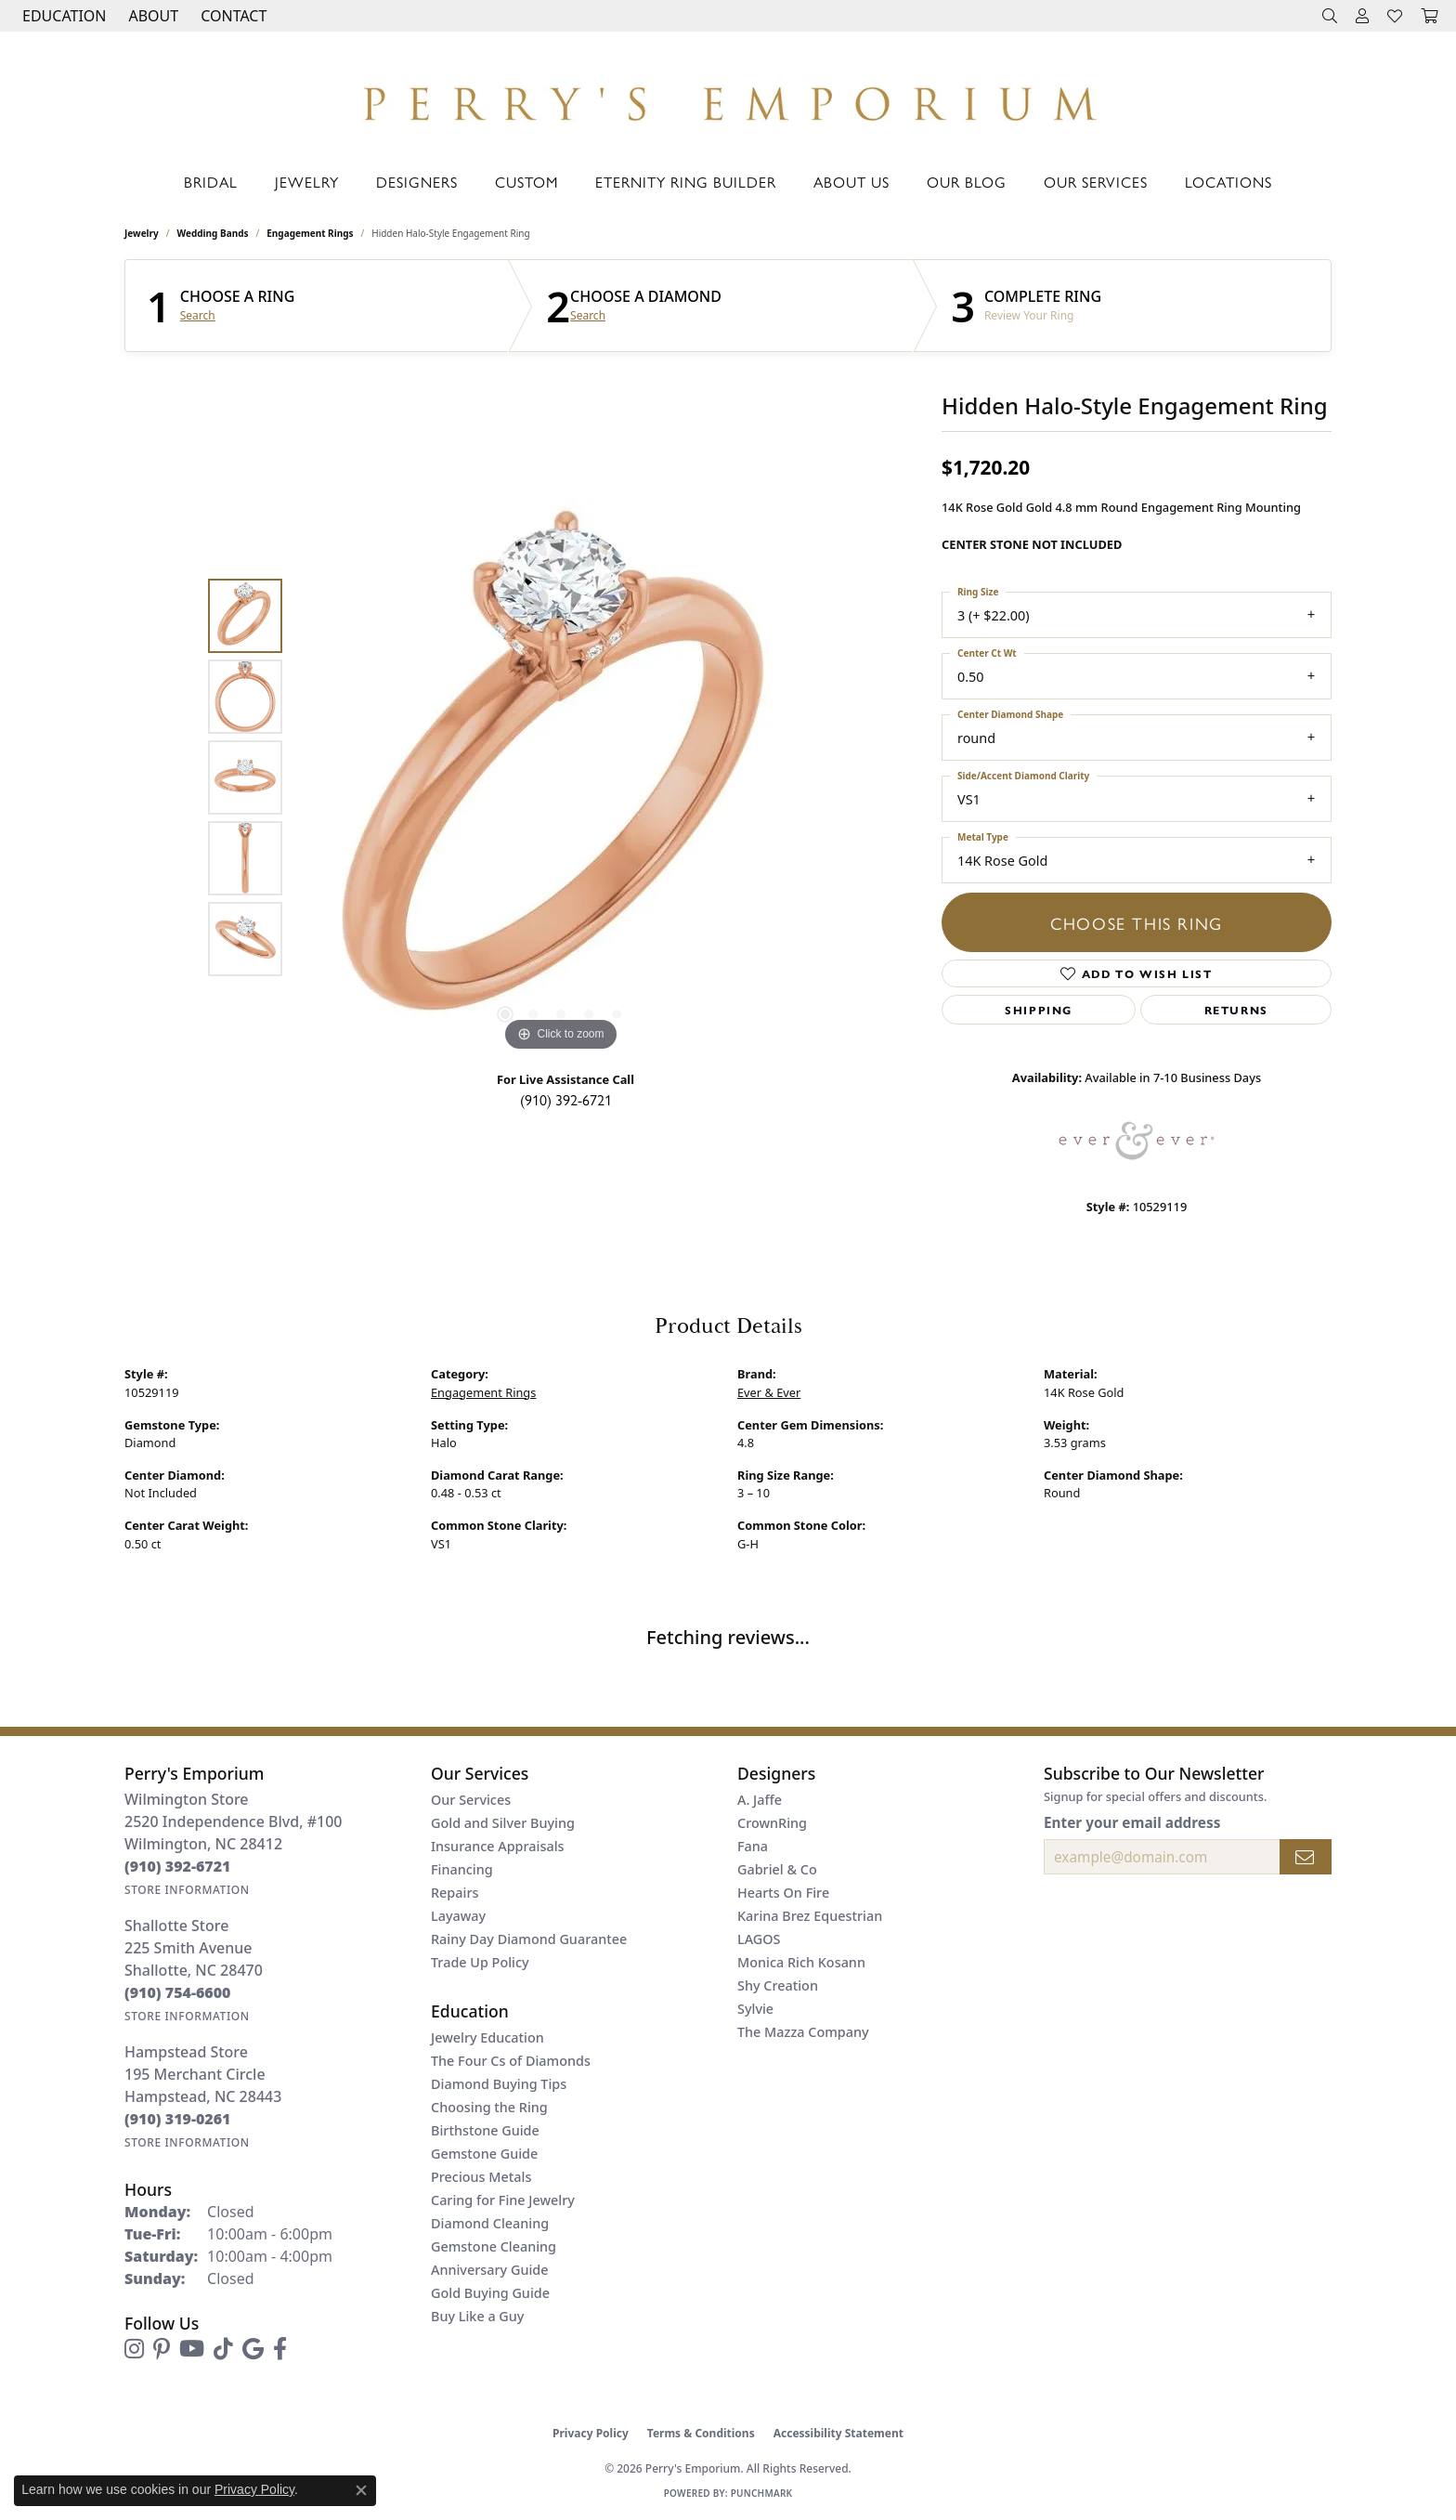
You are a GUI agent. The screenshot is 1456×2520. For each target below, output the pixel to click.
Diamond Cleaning (490, 2223)
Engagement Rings (309, 233)
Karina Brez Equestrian (809, 1916)
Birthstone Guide (485, 2130)
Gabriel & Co (777, 1869)
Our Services (1096, 181)
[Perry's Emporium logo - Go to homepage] (728, 98)
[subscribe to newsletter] (1306, 1856)
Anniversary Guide (490, 2269)
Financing (462, 1869)
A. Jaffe (759, 1799)
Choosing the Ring (489, 2107)
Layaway (458, 1916)
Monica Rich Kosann (801, 1962)
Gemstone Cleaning (493, 2246)
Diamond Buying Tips (498, 2084)
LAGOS (758, 1939)
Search (197, 315)
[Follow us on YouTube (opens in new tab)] (191, 2349)
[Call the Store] (177, 1866)
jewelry (141, 233)
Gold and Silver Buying (503, 1823)
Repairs (454, 1892)
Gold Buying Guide (490, 2293)
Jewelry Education (487, 2037)
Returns (1236, 1009)
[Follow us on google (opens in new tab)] (253, 2349)
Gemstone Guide (484, 2153)
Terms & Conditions (701, 2433)
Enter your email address (1132, 1822)
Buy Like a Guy (477, 2316)
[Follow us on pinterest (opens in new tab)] (161, 2349)
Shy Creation (777, 1985)
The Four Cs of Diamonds (511, 2061)
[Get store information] (187, 1890)
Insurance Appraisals (498, 1846)
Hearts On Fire (783, 1892)
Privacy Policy (590, 2433)
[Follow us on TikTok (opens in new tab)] (223, 2349)
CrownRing (772, 1823)
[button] (62, 16)
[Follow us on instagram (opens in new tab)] (134, 2349)
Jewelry (307, 181)
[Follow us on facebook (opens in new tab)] (280, 2349)
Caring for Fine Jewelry (503, 2200)
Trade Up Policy (480, 1962)
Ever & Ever (768, 1392)
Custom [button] (526, 181)
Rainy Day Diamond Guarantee (529, 1939)
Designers (417, 181)
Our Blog (967, 181)
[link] (231, 16)
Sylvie (755, 2008)
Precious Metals (481, 2177)
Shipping (1038, 1009)
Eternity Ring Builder (685, 181)
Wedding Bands (213, 233)
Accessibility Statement (839, 2433)
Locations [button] (1228, 181)
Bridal (211, 181)
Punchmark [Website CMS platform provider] (762, 2493)
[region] (560, 777)
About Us (851, 181)
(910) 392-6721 (566, 1099)
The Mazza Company (803, 2032)
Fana (752, 1846)
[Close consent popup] (361, 2490)
